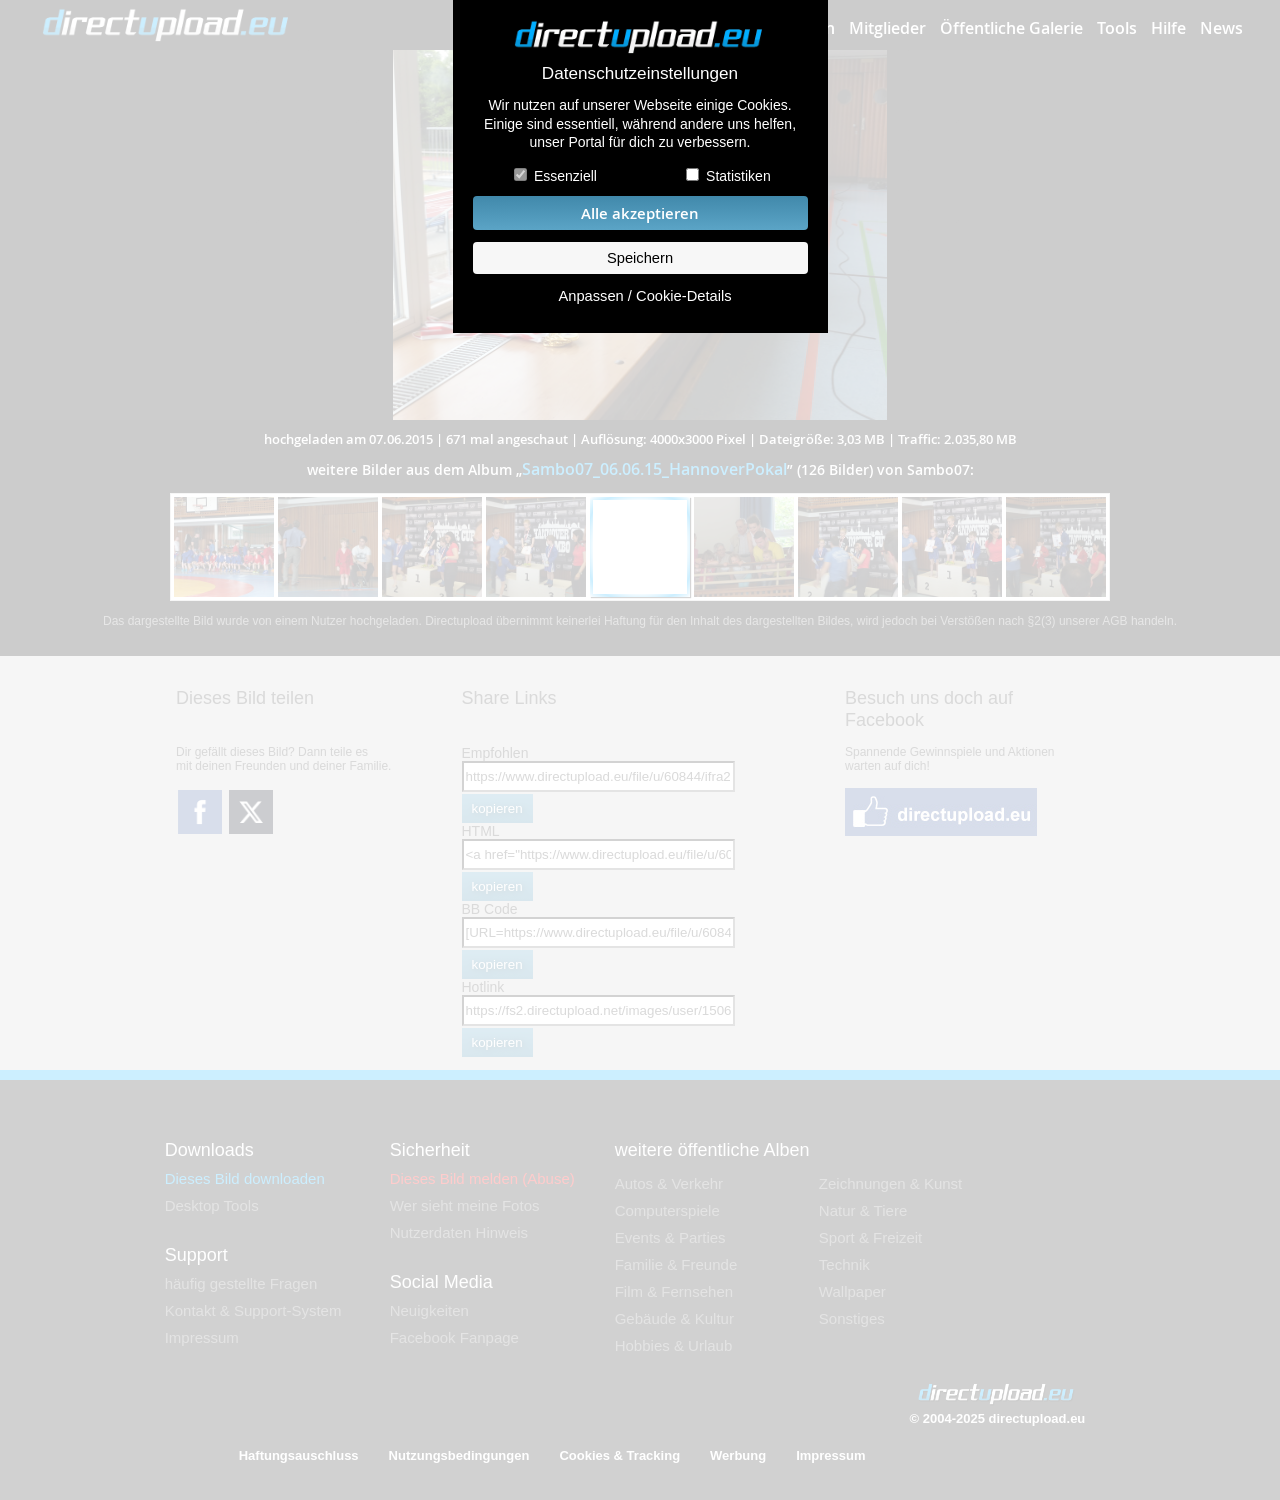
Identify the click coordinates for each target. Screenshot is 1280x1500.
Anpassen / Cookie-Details (644, 296)
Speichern (640, 258)
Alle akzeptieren (640, 213)
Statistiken (738, 176)
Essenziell (565, 176)
